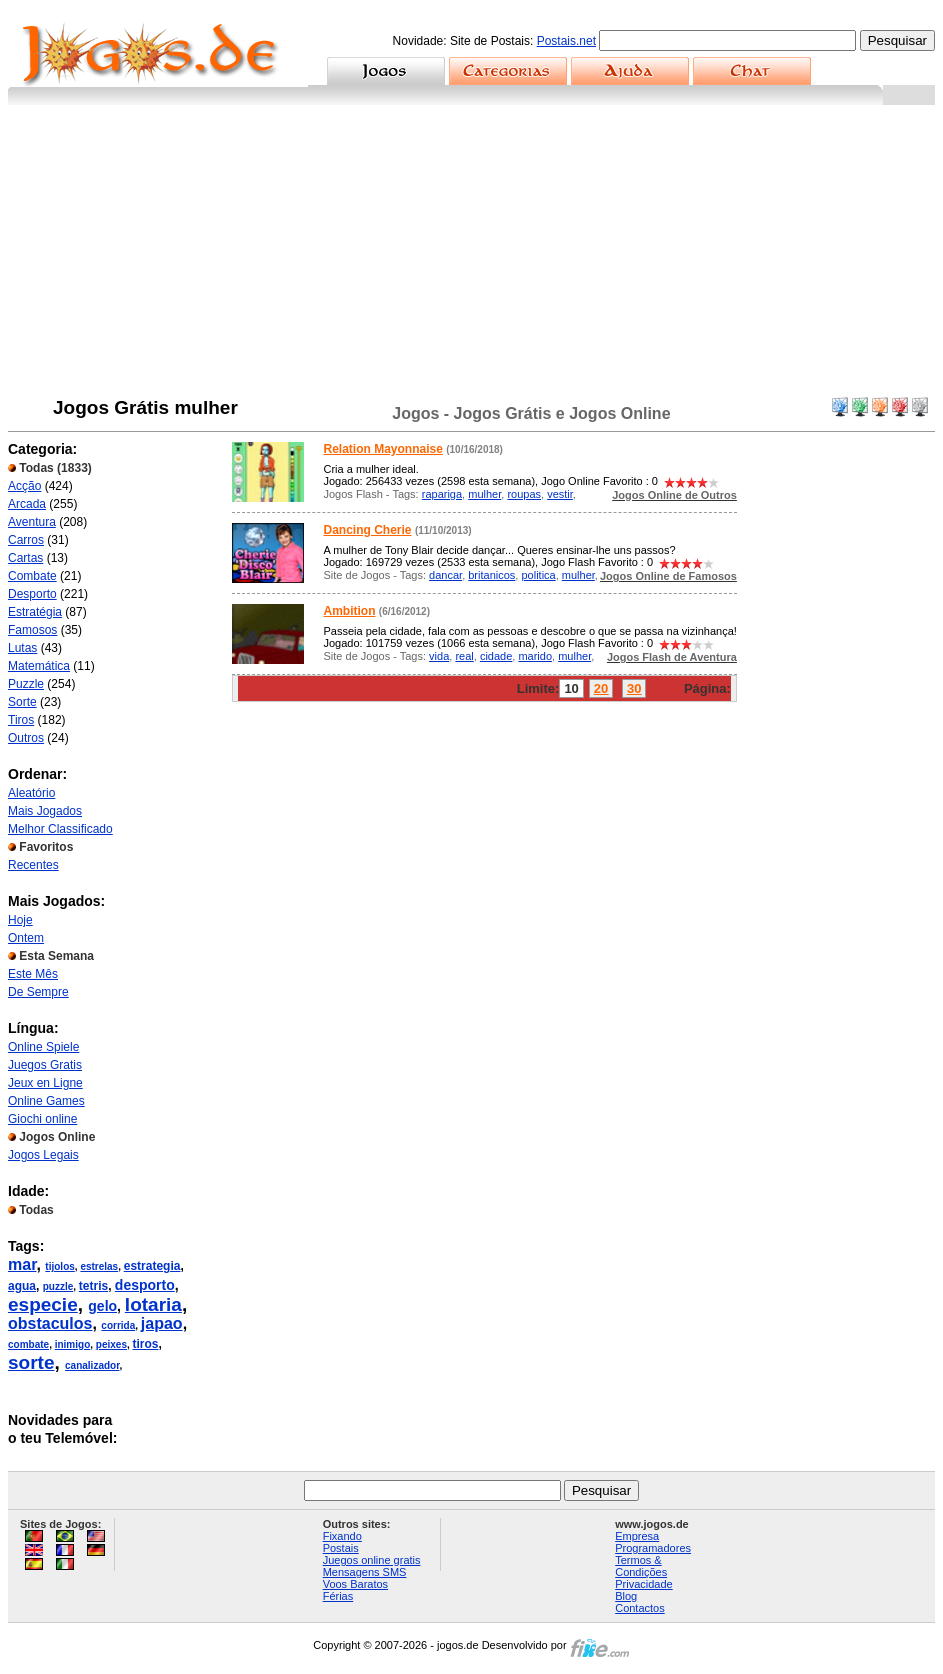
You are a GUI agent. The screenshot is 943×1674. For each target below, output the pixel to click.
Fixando (342, 1536)
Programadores (653, 1548)
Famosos (32, 630)
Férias (338, 1596)
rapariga (442, 494)
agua (22, 1286)
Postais (341, 1548)
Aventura (32, 522)
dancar (445, 575)
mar (22, 1264)
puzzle (58, 1286)
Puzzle (26, 684)
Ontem (26, 938)
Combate (32, 576)
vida (439, 656)
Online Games (46, 1101)
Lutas (22, 648)
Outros (26, 738)
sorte (31, 1362)
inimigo (73, 1344)
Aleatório (31, 793)
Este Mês (33, 974)
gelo (102, 1306)
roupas (524, 494)
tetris (93, 1286)
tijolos (59, 1266)
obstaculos (50, 1323)
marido (535, 656)
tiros (146, 1344)
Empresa (637, 1536)
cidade (496, 656)
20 (601, 688)
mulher (484, 494)
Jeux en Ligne (45, 1083)
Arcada (27, 504)
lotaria (153, 1304)
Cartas (25, 558)
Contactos (640, 1608)
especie (43, 1304)
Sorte (22, 702)
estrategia (152, 1266)
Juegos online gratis (372, 1560)
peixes (111, 1344)
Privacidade (643, 1584)
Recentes (33, 865)
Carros (26, 540)
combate (28, 1344)
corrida (118, 1325)
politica (538, 575)
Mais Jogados (45, 811)
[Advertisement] (471, 255)
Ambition (350, 611)
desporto (145, 1285)
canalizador (92, 1365)
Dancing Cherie (368, 530)
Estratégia (35, 612)
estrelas (99, 1266)
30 (634, 688)
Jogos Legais (43, 1155)
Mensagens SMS (365, 1572)
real (464, 656)
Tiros (21, 720)
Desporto (32, 594)
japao (162, 1323)
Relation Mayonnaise (383, 449)
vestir (560, 494)
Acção (24, 486)
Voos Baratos (355, 1584)
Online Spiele (43, 1047)
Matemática (39, 666)
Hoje (20, 920)
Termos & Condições (641, 1566)
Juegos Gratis (45, 1065)
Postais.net (566, 41)
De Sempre (38, 992)
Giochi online (42, 1119)
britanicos (491, 575)
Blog (626, 1596)
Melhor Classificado (60, 829)
